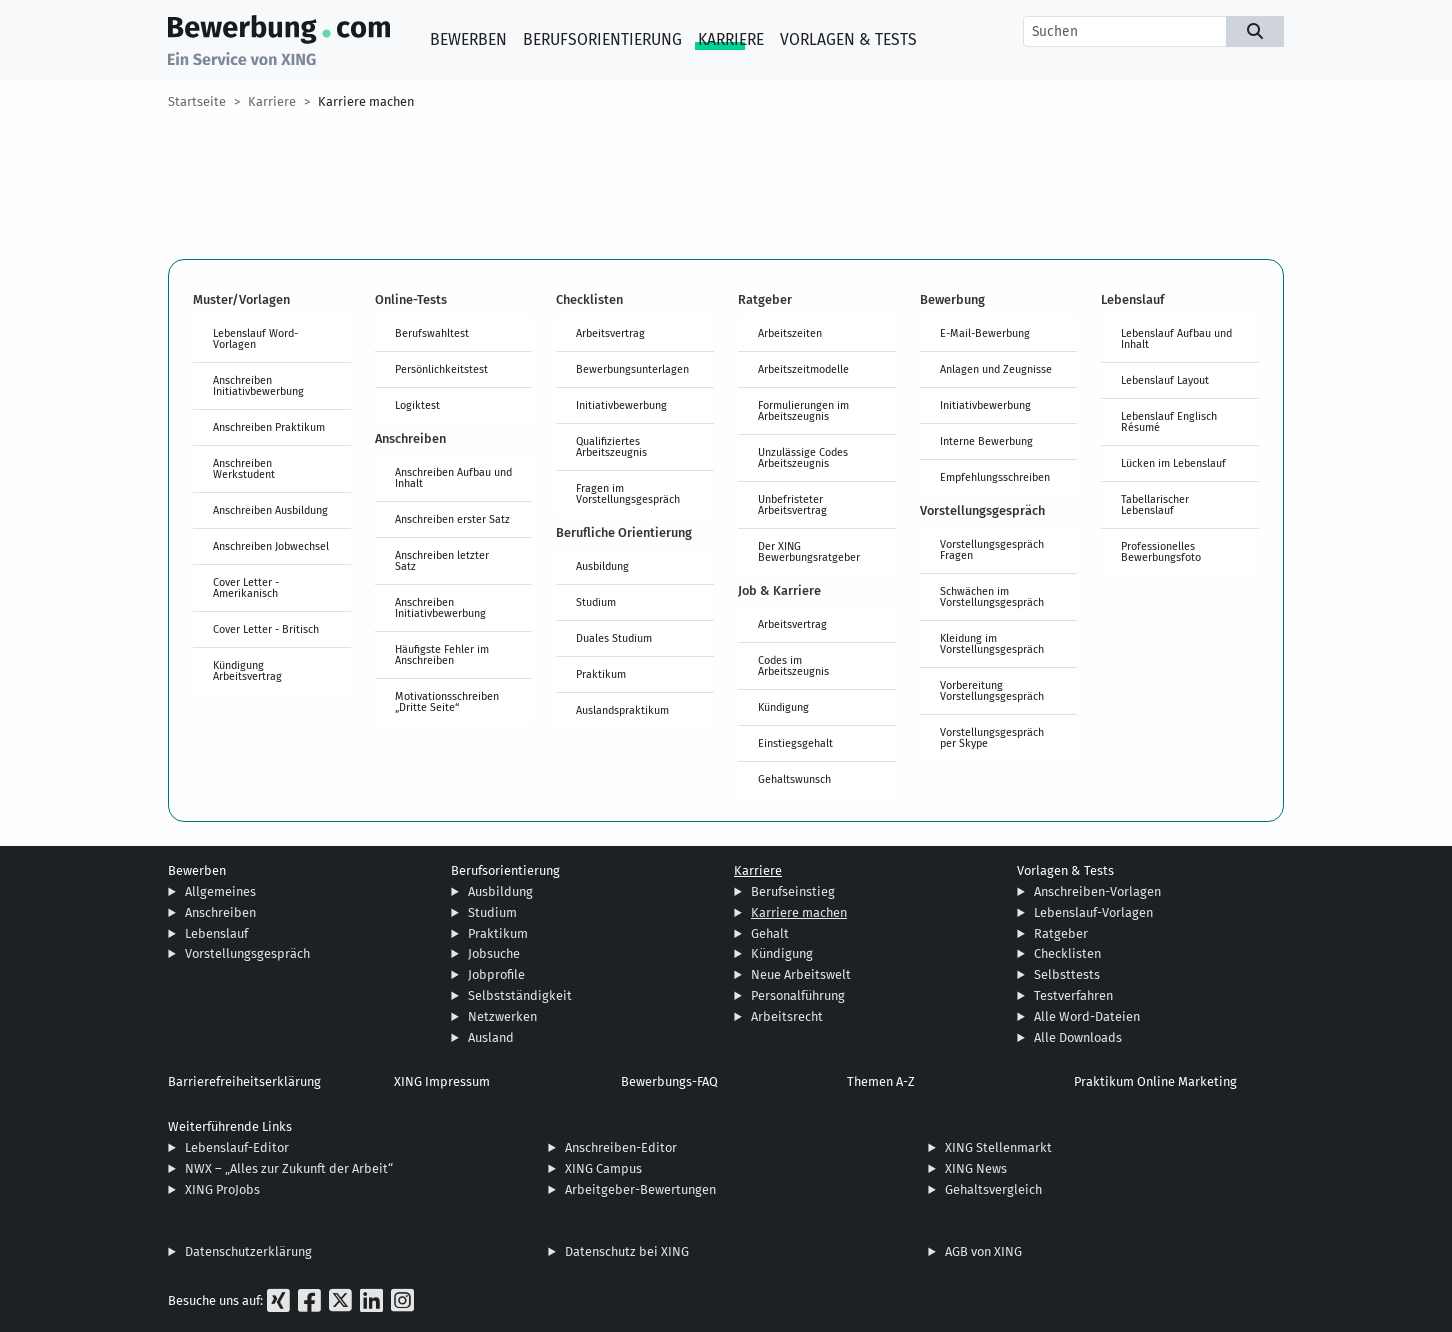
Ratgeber (1061, 933)
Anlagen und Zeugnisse (996, 369)
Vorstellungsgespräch (247, 953)
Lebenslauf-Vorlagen (1093, 912)
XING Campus (603, 1168)
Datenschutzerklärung (248, 1251)
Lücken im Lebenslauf (1173, 463)
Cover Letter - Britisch (266, 629)
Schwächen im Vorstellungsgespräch (992, 596)
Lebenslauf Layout (1165, 380)
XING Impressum (442, 1081)
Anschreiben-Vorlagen (1097, 891)
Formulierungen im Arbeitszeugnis (803, 410)
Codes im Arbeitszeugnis (793, 665)
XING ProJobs (222, 1189)
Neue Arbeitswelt (801, 974)
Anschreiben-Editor (621, 1147)
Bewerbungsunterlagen (632, 369)
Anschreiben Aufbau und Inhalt (453, 477)
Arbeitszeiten (790, 333)
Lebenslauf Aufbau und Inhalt (1176, 338)
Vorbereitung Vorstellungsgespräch (992, 690)
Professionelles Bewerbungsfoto (1161, 551)
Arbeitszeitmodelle (803, 369)
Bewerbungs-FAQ (669, 1081)
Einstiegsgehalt (795, 743)
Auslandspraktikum (622, 710)
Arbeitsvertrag (610, 333)
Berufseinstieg (793, 891)
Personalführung (798, 995)
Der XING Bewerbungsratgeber (809, 551)
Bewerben (468, 39)
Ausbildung (602, 566)
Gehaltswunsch (794, 779)
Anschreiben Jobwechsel (271, 546)
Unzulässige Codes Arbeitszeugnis (803, 457)
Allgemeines (220, 891)
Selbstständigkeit (520, 995)
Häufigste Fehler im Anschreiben (442, 654)
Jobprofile (496, 974)
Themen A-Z (881, 1081)
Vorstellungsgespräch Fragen (992, 549)
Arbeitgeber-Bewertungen (640, 1189)
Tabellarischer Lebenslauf (1155, 504)
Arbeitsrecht (787, 1016)
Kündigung (783, 707)
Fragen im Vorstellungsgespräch (628, 493)
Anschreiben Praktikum (269, 427)
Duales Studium (614, 638)
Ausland (491, 1037)
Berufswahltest (432, 333)
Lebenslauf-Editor (237, 1147)
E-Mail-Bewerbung (985, 333)
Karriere (731, 39)
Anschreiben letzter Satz (442, 560)
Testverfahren (1073, 995)
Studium (596, 602)
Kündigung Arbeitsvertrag (247, 670)
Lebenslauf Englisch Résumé (1169, 421)
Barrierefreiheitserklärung (244, 1081)
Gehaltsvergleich (993, 1189)
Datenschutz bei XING (627, 1251)
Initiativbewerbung (621, 405)
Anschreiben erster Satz (452, 519)
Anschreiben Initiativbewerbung (258, 385)
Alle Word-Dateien (1087, 1016)
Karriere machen (366, 101)
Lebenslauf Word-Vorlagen (255, 338)
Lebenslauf (216, 933)
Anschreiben (220, 912)
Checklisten (1067, 953)
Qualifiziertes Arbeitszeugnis (611, 446)
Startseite (197, 101)
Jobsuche (494, 953)
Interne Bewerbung (986, 441)
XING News (976, 1168)
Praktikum (601, 674)
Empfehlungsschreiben (995, 477)
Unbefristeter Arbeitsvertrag (792, 504)
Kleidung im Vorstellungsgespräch (992, 643)
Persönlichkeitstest (441, 369)
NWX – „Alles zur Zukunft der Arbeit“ (289, 1168)
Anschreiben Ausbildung (270, 510)
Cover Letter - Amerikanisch (246, 587)
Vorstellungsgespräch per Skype (992, 737)
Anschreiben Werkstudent (244, 468)
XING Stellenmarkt (998, 1147)
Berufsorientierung (602, 39)
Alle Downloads (1078, 1037)
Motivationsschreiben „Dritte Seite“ (447, 701)
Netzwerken (502, 1016)
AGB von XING (983, 1251)
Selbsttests (1067, 974)
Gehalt (770, 933)
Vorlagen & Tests (848, 39)
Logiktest (417, 405)
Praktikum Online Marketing (1155, 1081)
